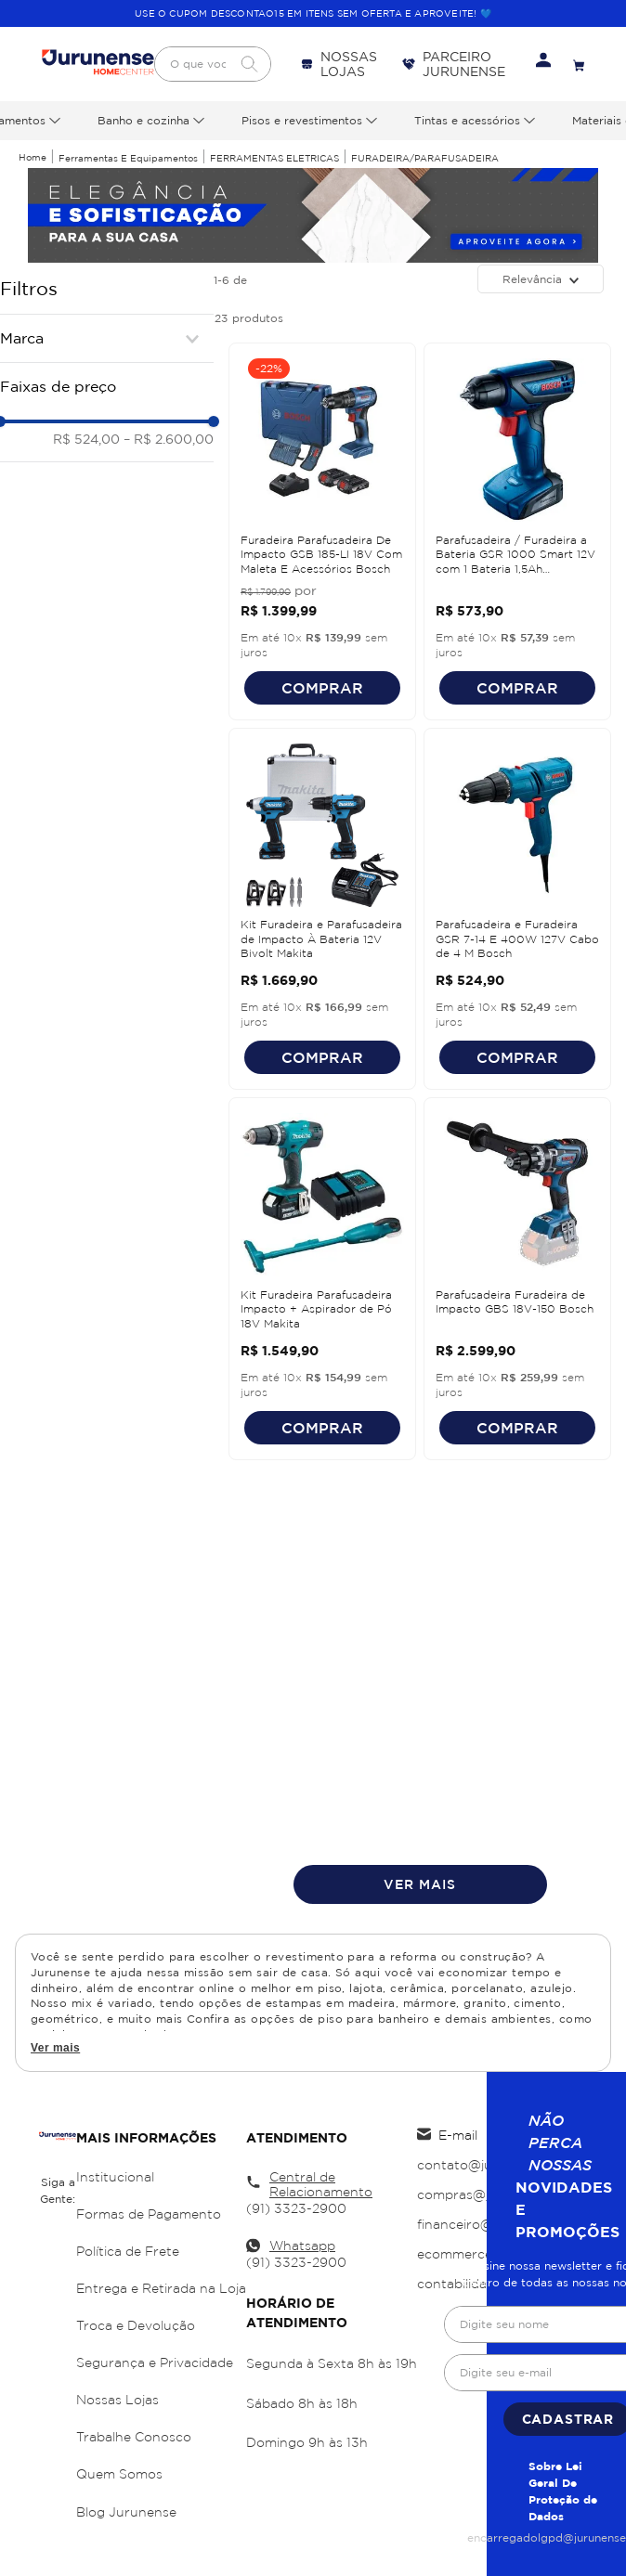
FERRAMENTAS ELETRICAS (274, 158)
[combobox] (212, 64)
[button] (107, 338)
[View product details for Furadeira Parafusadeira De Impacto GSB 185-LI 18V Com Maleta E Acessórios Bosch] (322, 531)
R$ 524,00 (86, 439)
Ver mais (55, 2047)
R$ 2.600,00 (169, 439)
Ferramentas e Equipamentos (128, 158)
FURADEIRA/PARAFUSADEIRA (425, 158)
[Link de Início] (32, 158)
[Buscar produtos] (249, 64)
